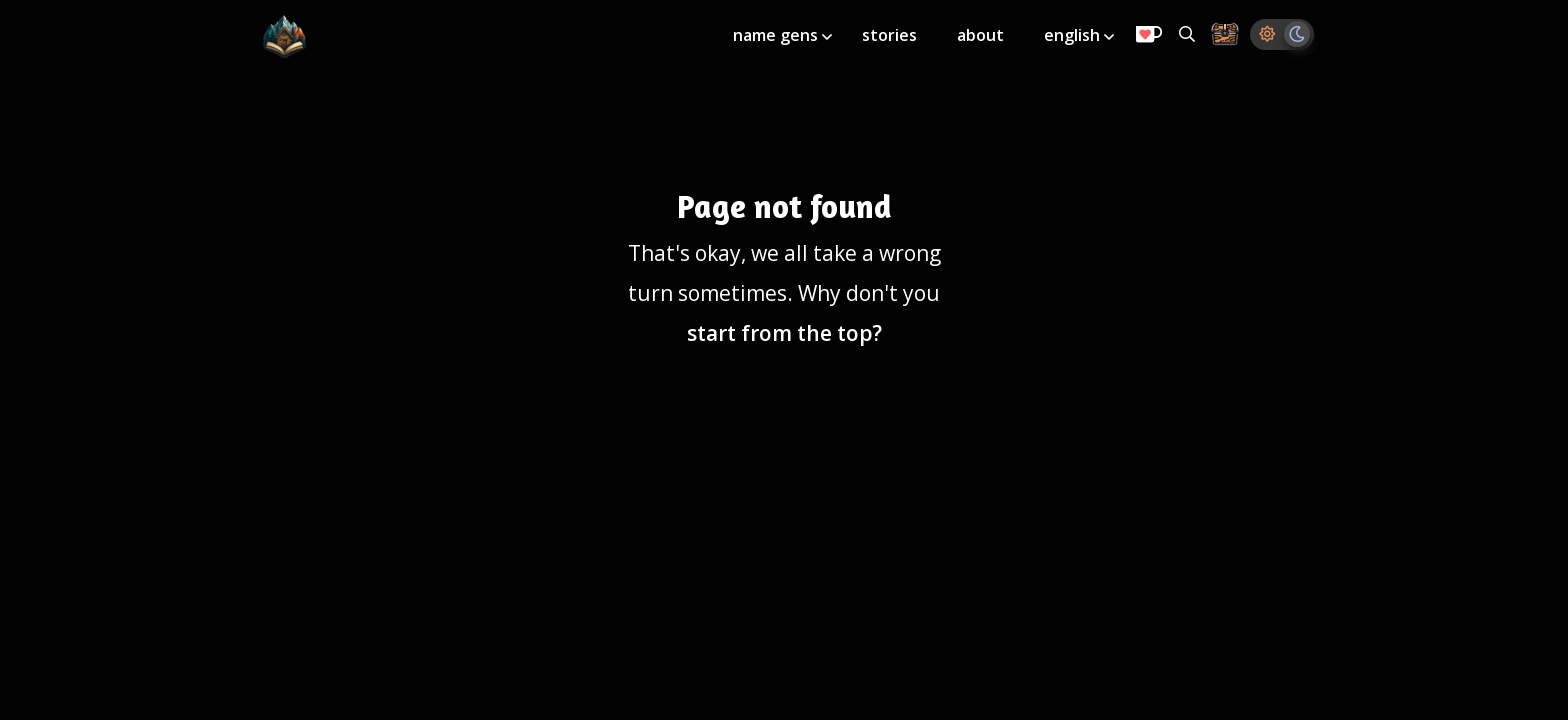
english (1074, 35)
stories (889, 35)
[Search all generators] (1187, 34)
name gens (777, 35)
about (980, 35)
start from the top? (784, 333)
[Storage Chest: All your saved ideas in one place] (1225, 35)
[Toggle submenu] (827, 37)
